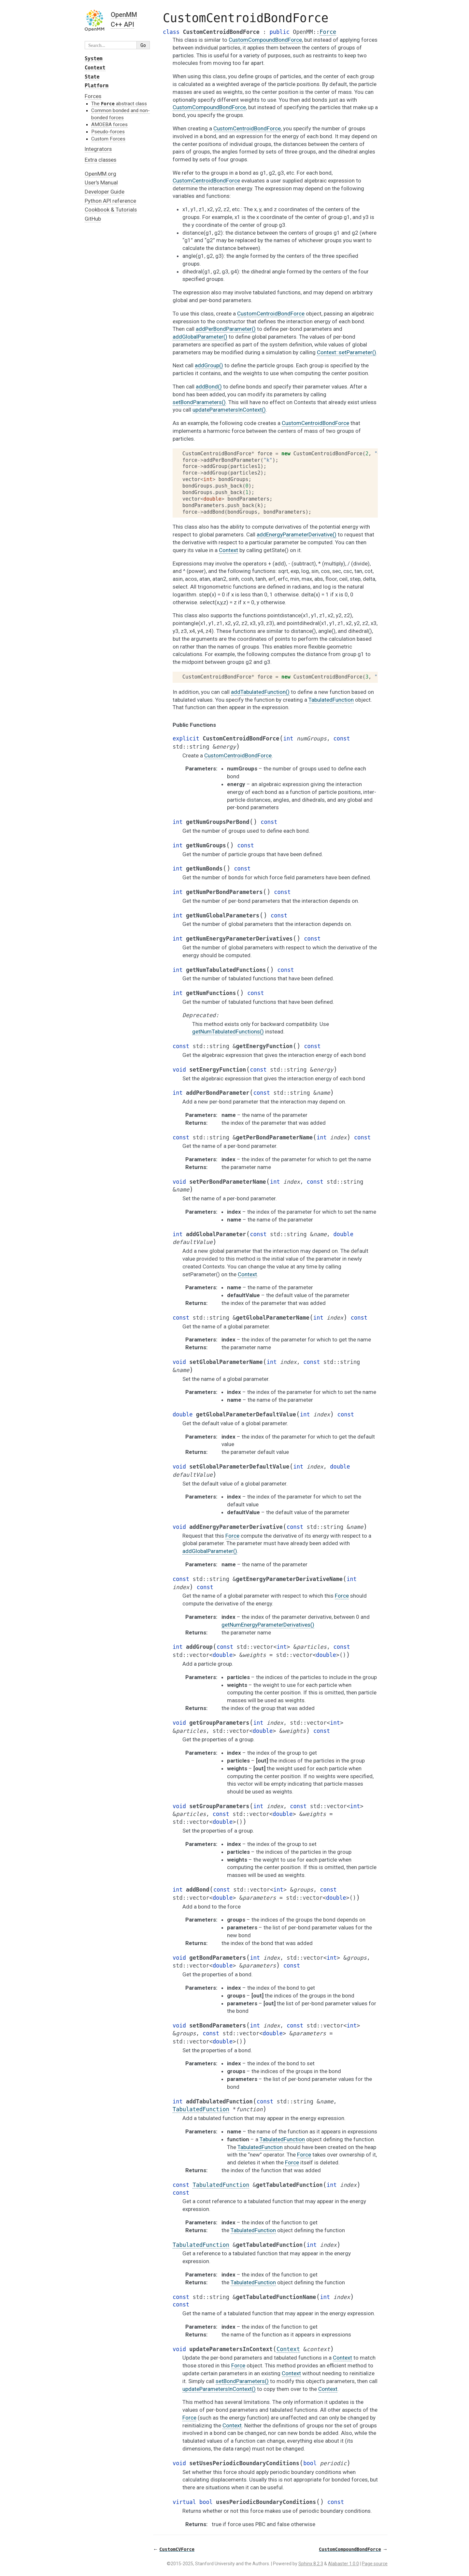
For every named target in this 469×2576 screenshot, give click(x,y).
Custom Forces (108, 139)
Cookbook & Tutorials (111, 209)
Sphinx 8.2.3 (310, 2563)
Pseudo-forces (108, 132)
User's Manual (101, 182)
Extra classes (100, 159)
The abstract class (119, 104)
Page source (375, 2563)
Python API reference (110, 201)
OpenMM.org (100, 173)
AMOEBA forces (109, 124)
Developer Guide (104, 191)
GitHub (93, 218)
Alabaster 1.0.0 (343, 2563)
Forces (93, 96)
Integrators (98, 149)
